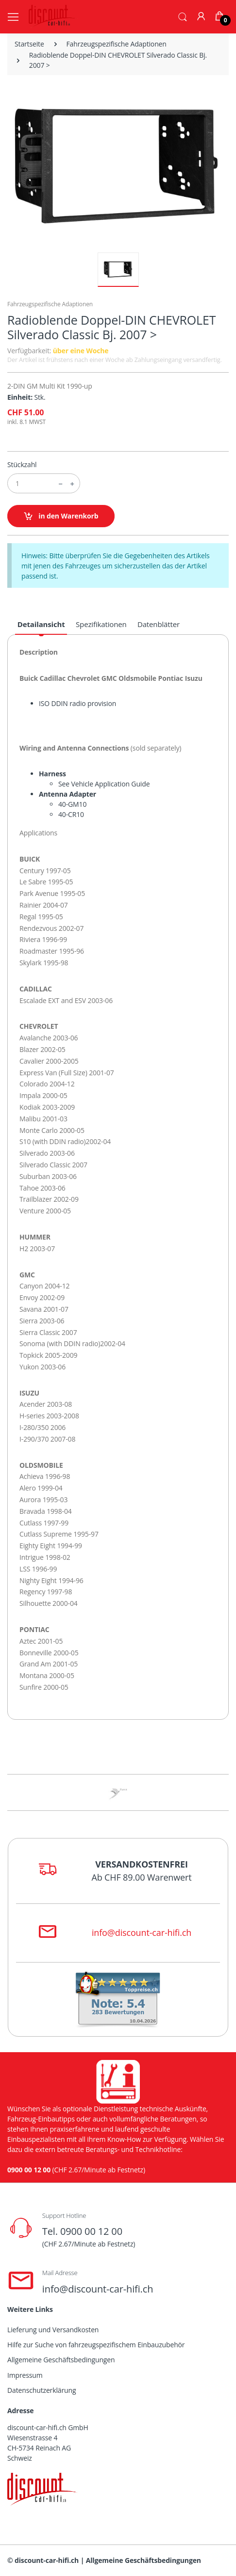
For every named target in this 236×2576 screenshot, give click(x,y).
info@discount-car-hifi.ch (141, 1932)
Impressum (25, 2375)
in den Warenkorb (61, 516)
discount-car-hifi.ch (47, 2560)
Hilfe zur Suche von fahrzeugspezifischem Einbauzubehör (96, 2344)
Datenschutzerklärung (41, 2390)
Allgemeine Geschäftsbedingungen (61, 2359)
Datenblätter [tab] (158, 624)
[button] (182, 16)
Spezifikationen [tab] (101, 624)
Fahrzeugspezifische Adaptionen (117, 43)
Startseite (29, 43)
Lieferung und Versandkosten (53, 2329)
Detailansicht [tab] (41, 624)
